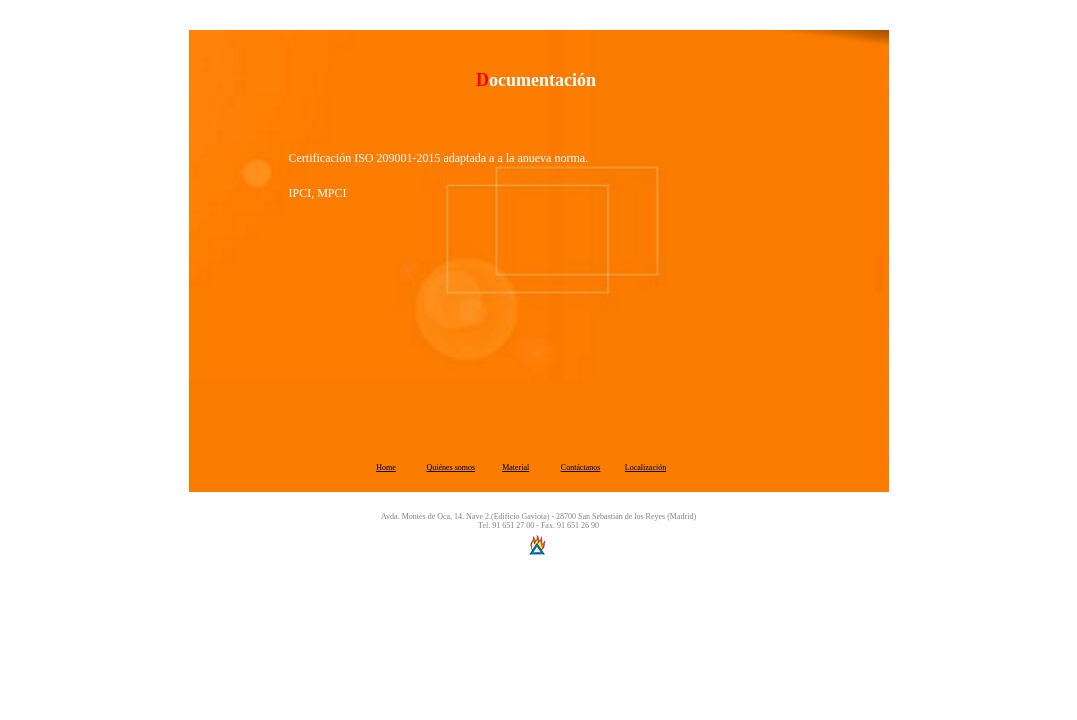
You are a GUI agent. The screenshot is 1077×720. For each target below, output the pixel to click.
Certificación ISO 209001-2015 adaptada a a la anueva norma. (439, 158)
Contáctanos (581, 467)
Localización (645, 467)
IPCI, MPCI (318, 193)
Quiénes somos (451, 467)
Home (386, 467)
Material (515, 467)
